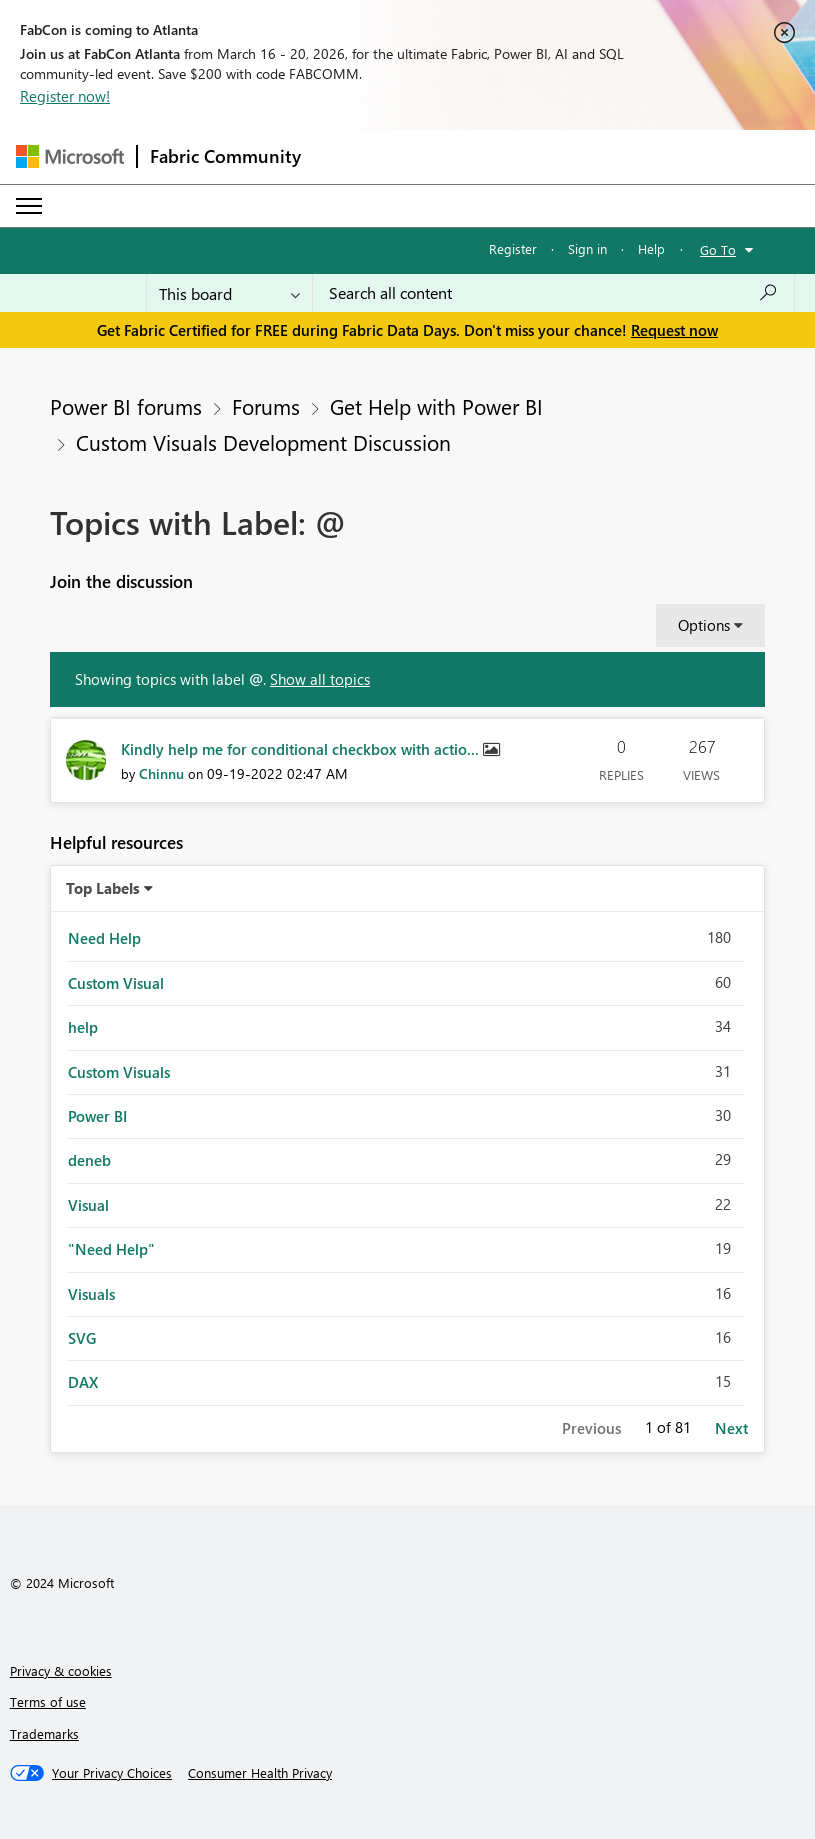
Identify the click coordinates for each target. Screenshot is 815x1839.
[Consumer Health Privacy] (260, 1773)
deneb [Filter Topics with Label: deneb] (89, 1160)
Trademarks (44, 1733)
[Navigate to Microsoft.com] (70, 156)
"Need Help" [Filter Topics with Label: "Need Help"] (111, 1249)
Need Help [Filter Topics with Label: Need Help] (104, 938)
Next (731, 1428)
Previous (591, 1428)
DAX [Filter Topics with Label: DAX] (83, 1382)
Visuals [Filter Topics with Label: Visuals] (91, 1294)
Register (513, 248)
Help (651, 248)
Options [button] (704, 625)
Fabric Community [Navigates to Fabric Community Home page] (225, 156)
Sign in (587, 248)
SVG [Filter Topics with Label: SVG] (82, 1338)
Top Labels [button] (103, 888)
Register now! (65, 96)
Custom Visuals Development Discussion (263, 442)
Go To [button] (718, 249)
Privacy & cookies (61, 1670)
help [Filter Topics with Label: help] (83, 1027)
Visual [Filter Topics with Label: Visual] (88, 1205)
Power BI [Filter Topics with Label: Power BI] (97, 1116)
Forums (266, 406)
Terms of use (48, 1701)
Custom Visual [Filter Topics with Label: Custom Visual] (116, 983)
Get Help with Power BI (436, 406)
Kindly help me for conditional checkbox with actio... (302, 749)
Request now (674, 330)
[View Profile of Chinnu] (161, 773)
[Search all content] (553, 293)
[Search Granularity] (229, 293)
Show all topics (320, 679)
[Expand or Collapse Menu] (29, 206)
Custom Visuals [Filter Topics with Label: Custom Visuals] (119, 1072)
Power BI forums (126, 406)
